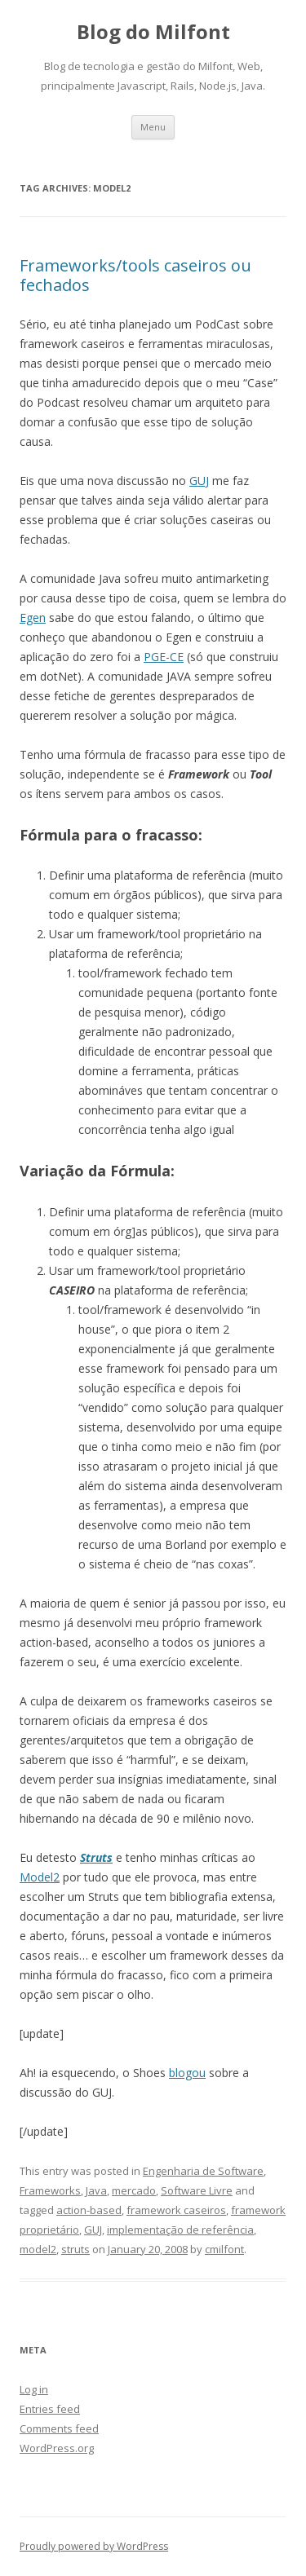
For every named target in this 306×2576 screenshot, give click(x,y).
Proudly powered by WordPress (94, 2546)
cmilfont (224, 2249)
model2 (38, 2249)
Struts (96, 1857)
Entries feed (50, 2409)
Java (96, 2190)
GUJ (199, 480)
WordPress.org (57, 2448)
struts (75, 2249)
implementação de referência (180, 2229)
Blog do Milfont (153, 32)
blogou (187, 2072)
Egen (33, 617)
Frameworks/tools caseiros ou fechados (135, 275)
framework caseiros (176, 2210)
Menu (153, 127)
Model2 (40, 1877)
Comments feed (59, 2428)
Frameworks (50, 2190)
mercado (134, 2190)
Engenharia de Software (203, 2171)
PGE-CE (164, 656)
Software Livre (197, 2190)
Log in (34, 2389)
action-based (89, 2210)
